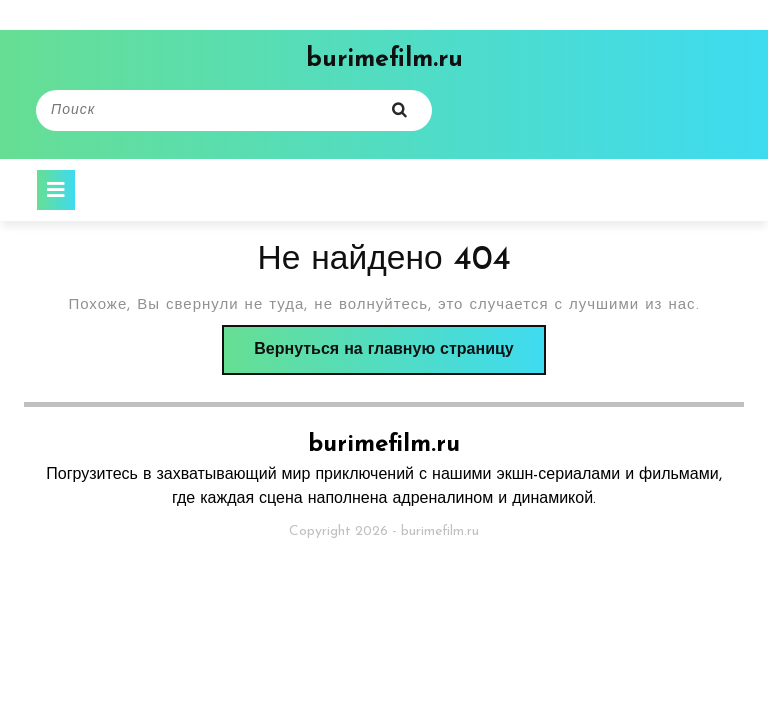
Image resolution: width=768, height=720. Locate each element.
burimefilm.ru (384, 59)
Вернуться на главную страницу (399, 356)
